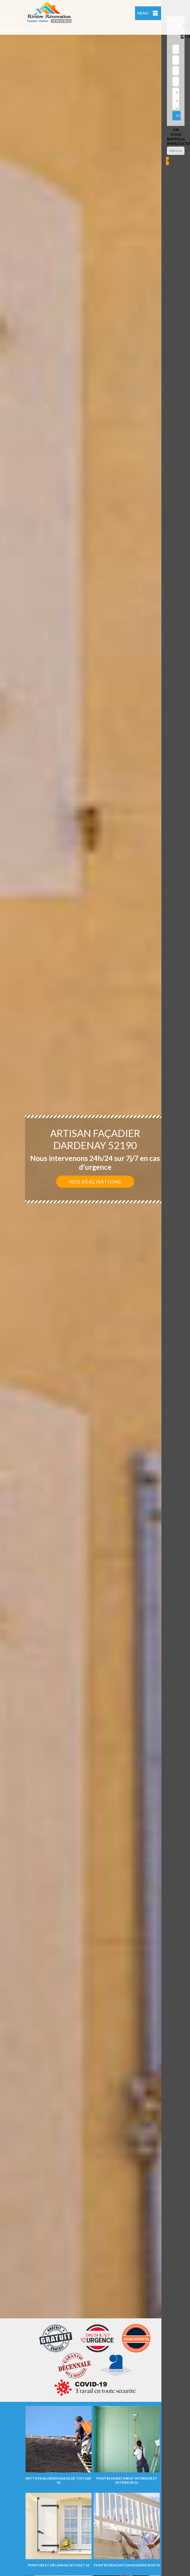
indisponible (12, 30)
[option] (95, 1288)
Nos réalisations (95, 1182)
